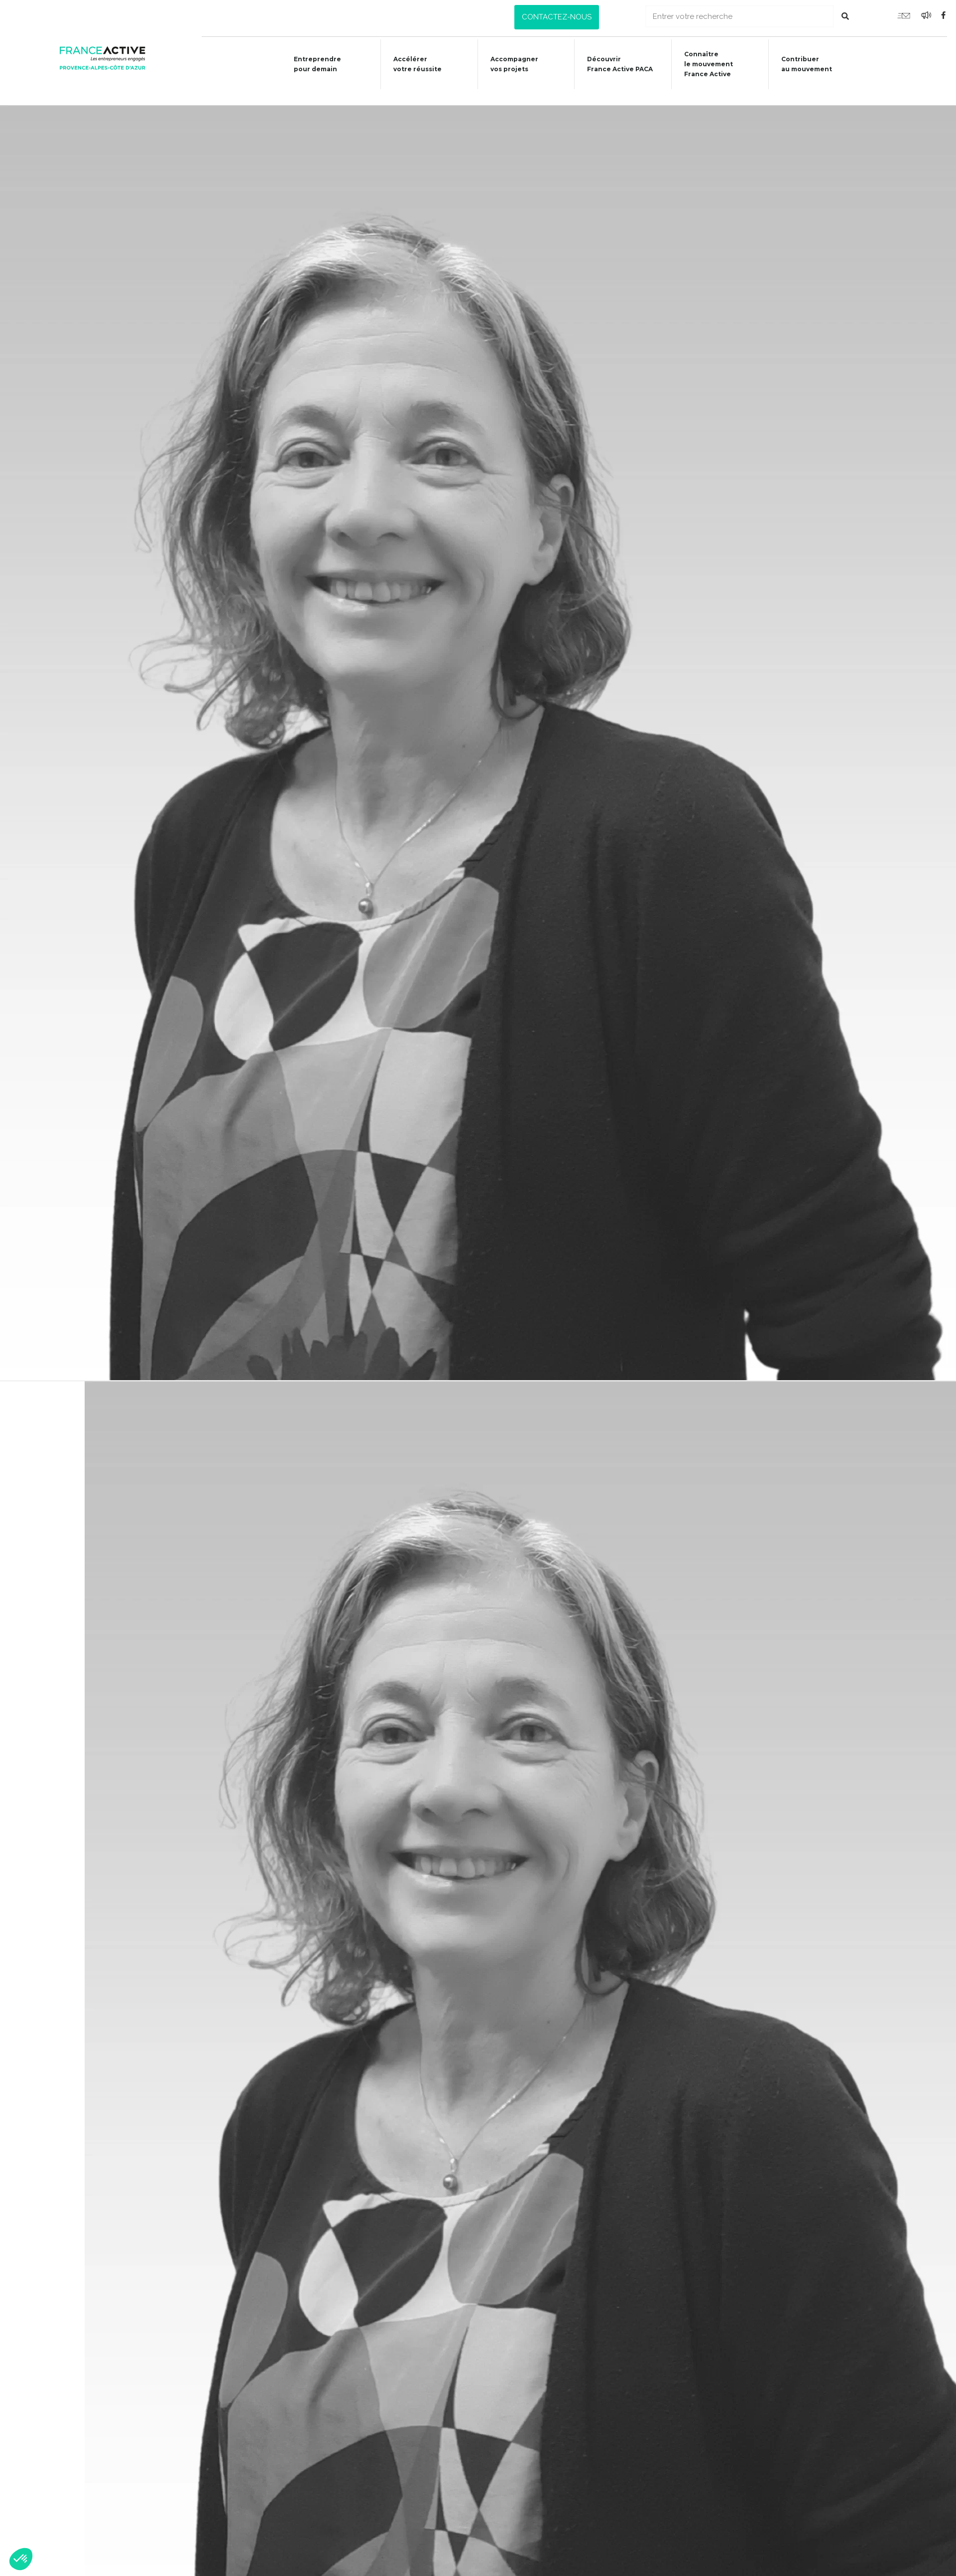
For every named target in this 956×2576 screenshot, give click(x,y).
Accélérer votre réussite (410, 64)
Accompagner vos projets (509, 64)
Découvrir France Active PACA (617, 64)
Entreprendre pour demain (308, 64)
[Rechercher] (845, 16)
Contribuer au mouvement (807, 64)
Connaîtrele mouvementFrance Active (707, 64)
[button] (556, 17)
